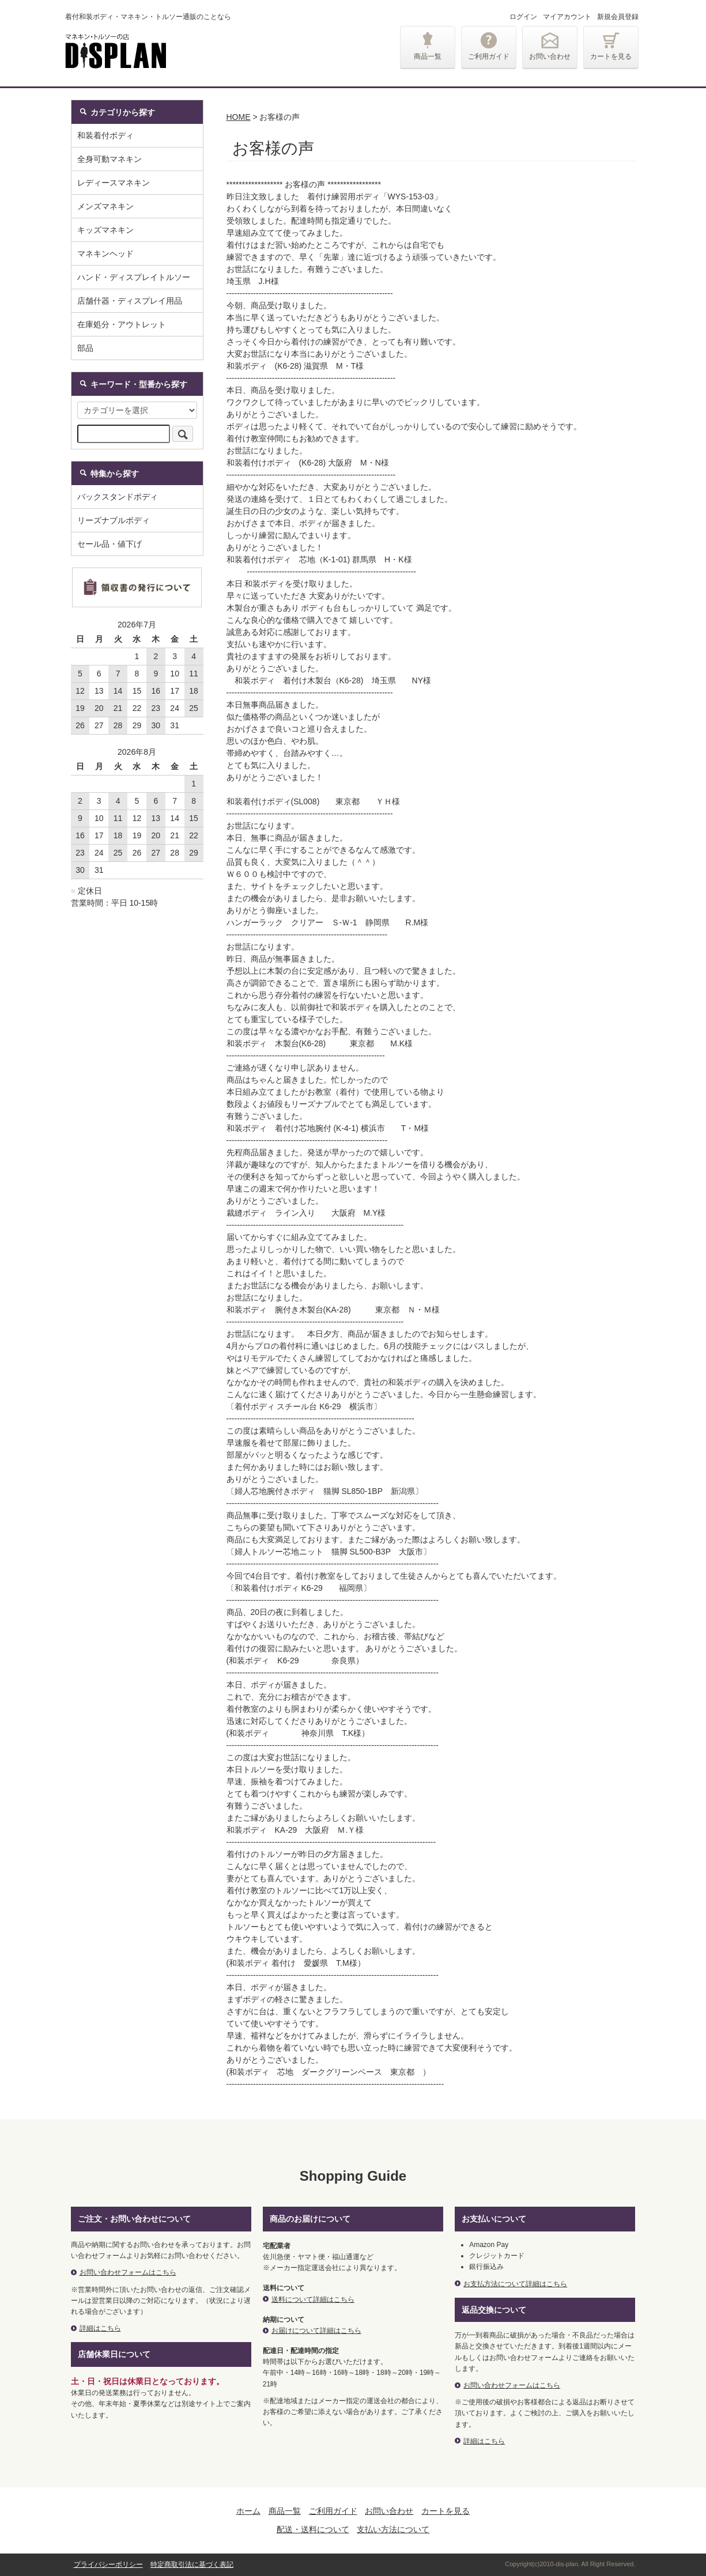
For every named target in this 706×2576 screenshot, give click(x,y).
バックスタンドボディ (117, 496)
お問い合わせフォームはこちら (128, 2272)
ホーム (248, 2511)
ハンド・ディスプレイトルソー (133, 277)
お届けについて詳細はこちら (316, 2331)
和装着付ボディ (105, 135)
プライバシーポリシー (108, 2564)
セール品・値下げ (109, 544)
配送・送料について (313, 2529)
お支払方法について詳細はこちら (515, 2284)
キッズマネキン (105, 229)
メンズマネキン (105, 206)
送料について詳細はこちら (312, 2299)
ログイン (523, 17)
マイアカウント (567, 17)
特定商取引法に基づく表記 (191, 2564)
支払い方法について (393, 2529)
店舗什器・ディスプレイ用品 (129, 300)
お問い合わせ (550, 56)
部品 (85, 348)
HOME (238, 117)
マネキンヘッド (105, 253)
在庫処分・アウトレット (121, 324)
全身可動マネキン (109, 159)
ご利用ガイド (488, 56)
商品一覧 (427, 56)
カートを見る (611, 56)
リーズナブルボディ (113, 520)
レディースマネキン (113, 182)
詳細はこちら (100, 2328)
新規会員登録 (618, 17)
